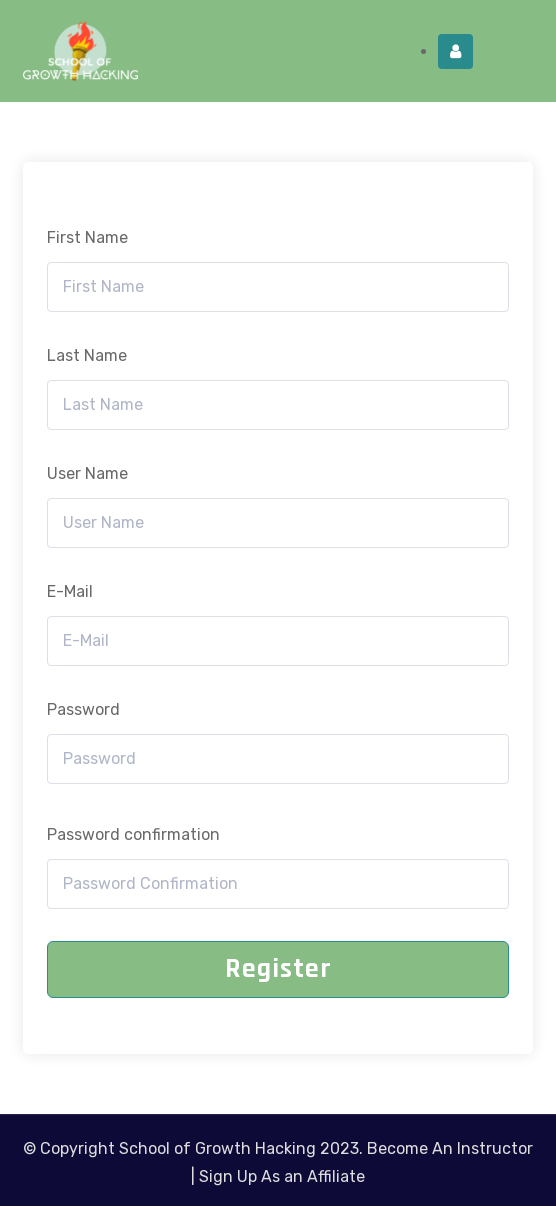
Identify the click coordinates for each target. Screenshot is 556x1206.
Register (278, 969)
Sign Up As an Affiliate (282, 1176)
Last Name (87, 355)
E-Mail (70, 591)
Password (83, 709)
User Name (87, 473)
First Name (87, 237)
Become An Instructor (450, 1148)
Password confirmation (133, 834)
